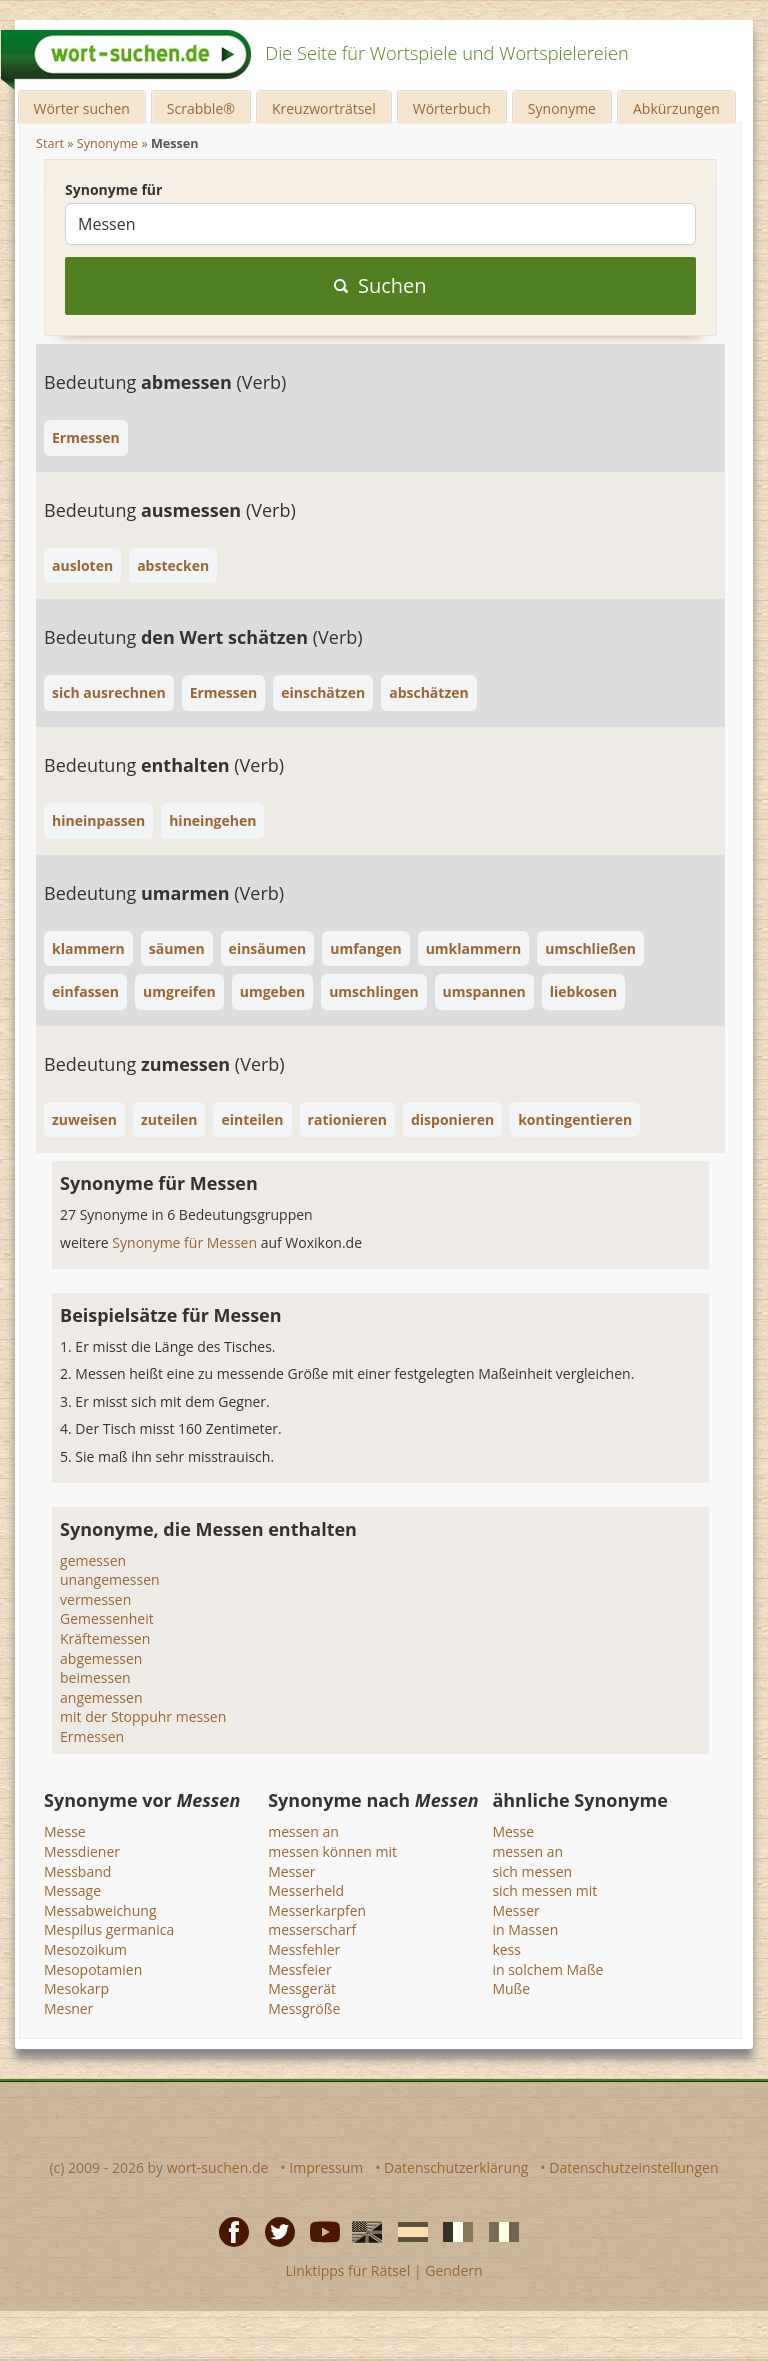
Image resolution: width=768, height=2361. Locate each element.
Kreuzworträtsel (324, 108)
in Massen (525, 1929)
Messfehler (304, 1949)
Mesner (68, 2008)
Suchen (380, 285)
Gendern (453, 2270)
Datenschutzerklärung (456, 2167)
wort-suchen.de (218, 2167)
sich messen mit (544, 1890)
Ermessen (92, 1736)
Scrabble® (201, 108)
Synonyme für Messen (186, 1242)
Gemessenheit (107, 1618)
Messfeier (300, 1969)
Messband (77, 1871)
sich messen (532, 1871)
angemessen (101, 1697)
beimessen (95, 1677)
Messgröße (304, 2008)
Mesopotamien (93, 1969)
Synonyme (562, 108)
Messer (291, 1871)
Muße (511, 1988)
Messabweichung (100, 1910)
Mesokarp (76, 1988)
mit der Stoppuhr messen (143, 1716)
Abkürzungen (676, 108)
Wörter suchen (82, 108)
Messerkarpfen (317, 1910)
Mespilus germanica (109, 1929)
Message (72, 1890)
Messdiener (82, 1851)
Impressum (326, 2167)
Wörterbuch (452, 108)
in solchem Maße (547, 1969)
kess (506, 1949)
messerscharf (312, 1929)
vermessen (95, 1599)
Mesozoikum (85, 1949)
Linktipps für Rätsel (347, 2270)
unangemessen (110, 1579)
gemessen (93, 1560)
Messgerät (302, 1988)
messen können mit (332, 1851)
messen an (303, 1831)
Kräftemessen (105, 1638)
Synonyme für (113, 189)
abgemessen (101, 1658)
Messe (65, 1831)
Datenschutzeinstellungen (633, 2167)
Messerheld (306, 1890)
